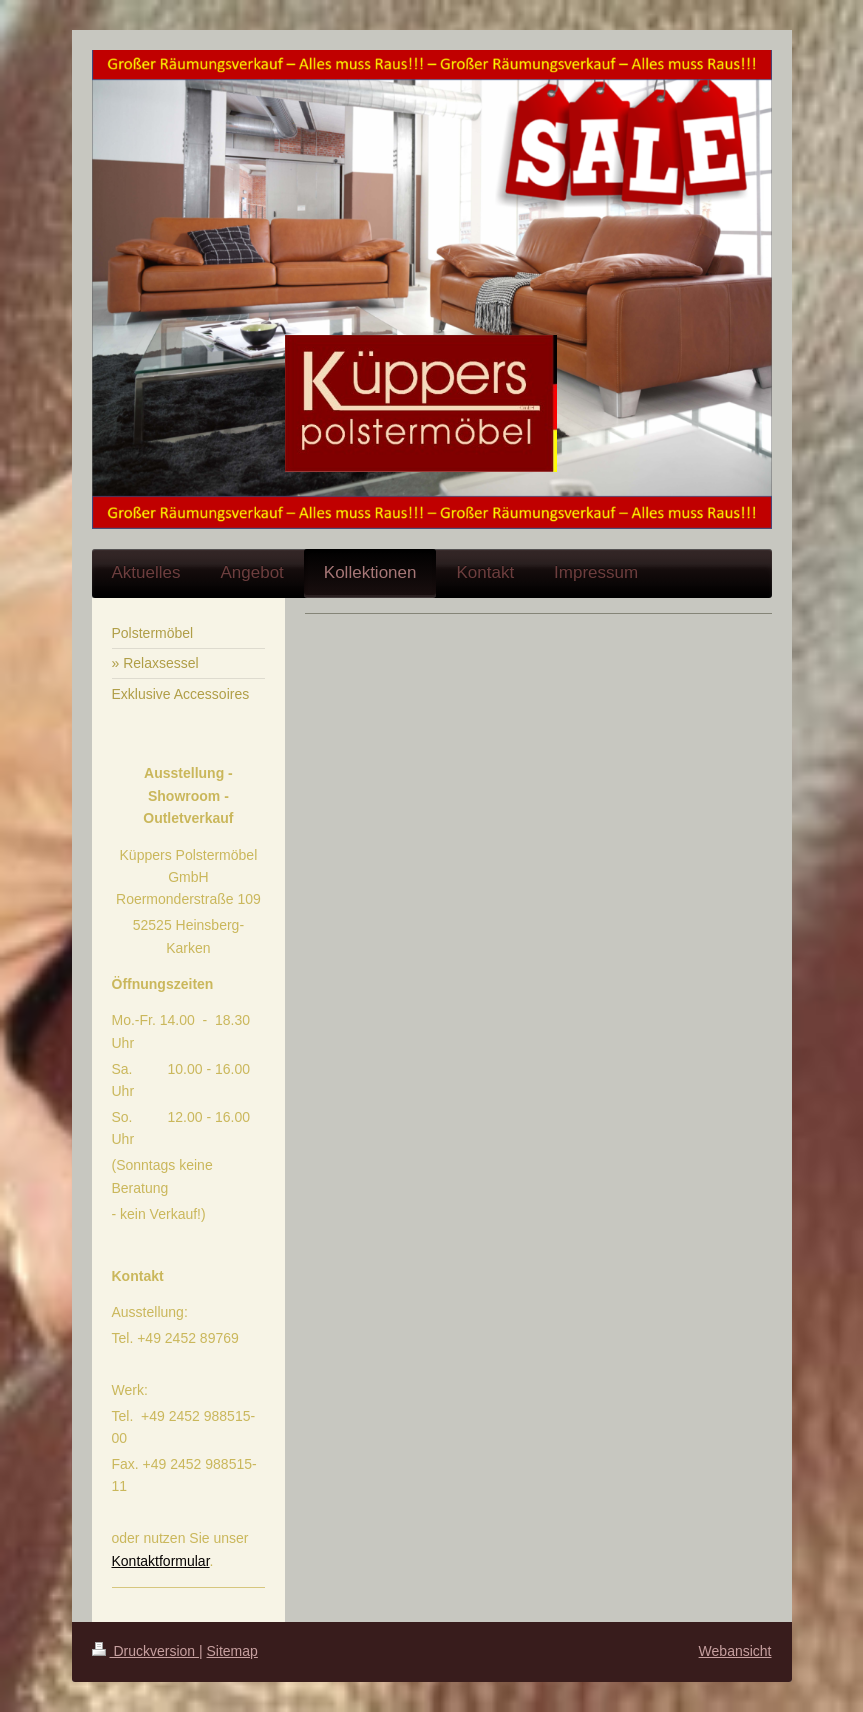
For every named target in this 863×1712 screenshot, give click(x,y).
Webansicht (735, 1651)
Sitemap (232, 1651)
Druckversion (145, 1651)
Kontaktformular (161, 1561)
